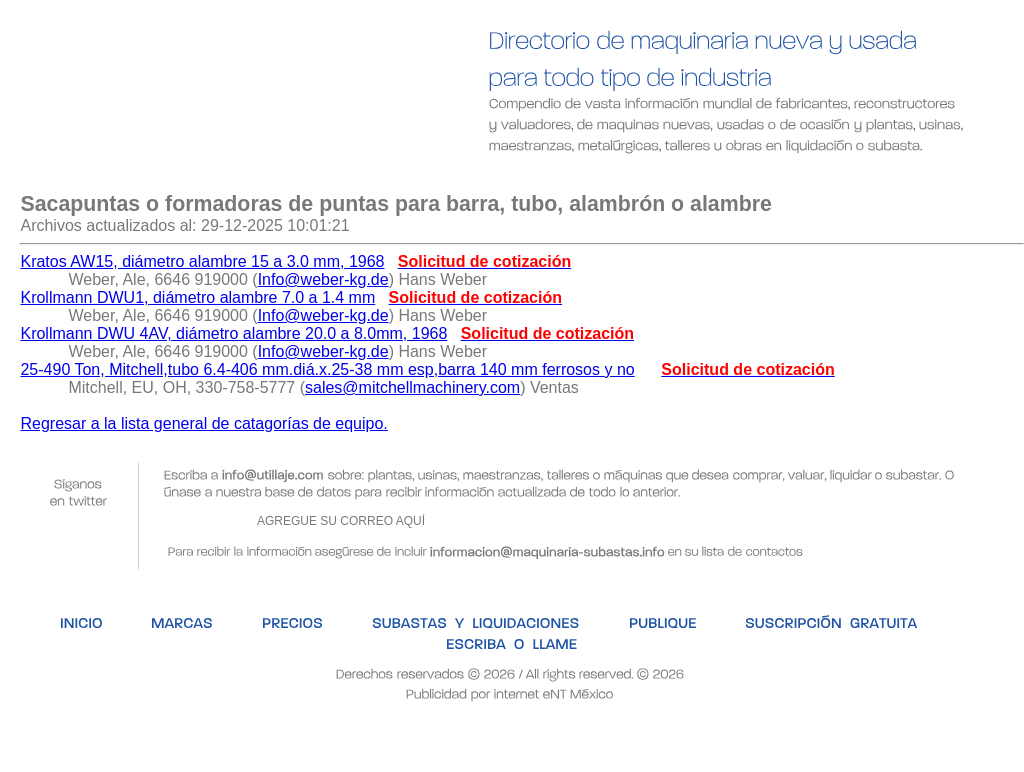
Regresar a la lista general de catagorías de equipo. (203, 423)
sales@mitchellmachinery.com (412, 387)
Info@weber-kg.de (323, 279)
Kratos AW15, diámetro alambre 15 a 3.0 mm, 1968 (202, 261)
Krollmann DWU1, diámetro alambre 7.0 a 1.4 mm (197, 297)
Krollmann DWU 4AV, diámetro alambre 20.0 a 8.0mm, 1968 (233, 333)
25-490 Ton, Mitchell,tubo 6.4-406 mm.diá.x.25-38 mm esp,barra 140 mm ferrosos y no (327, 369)
